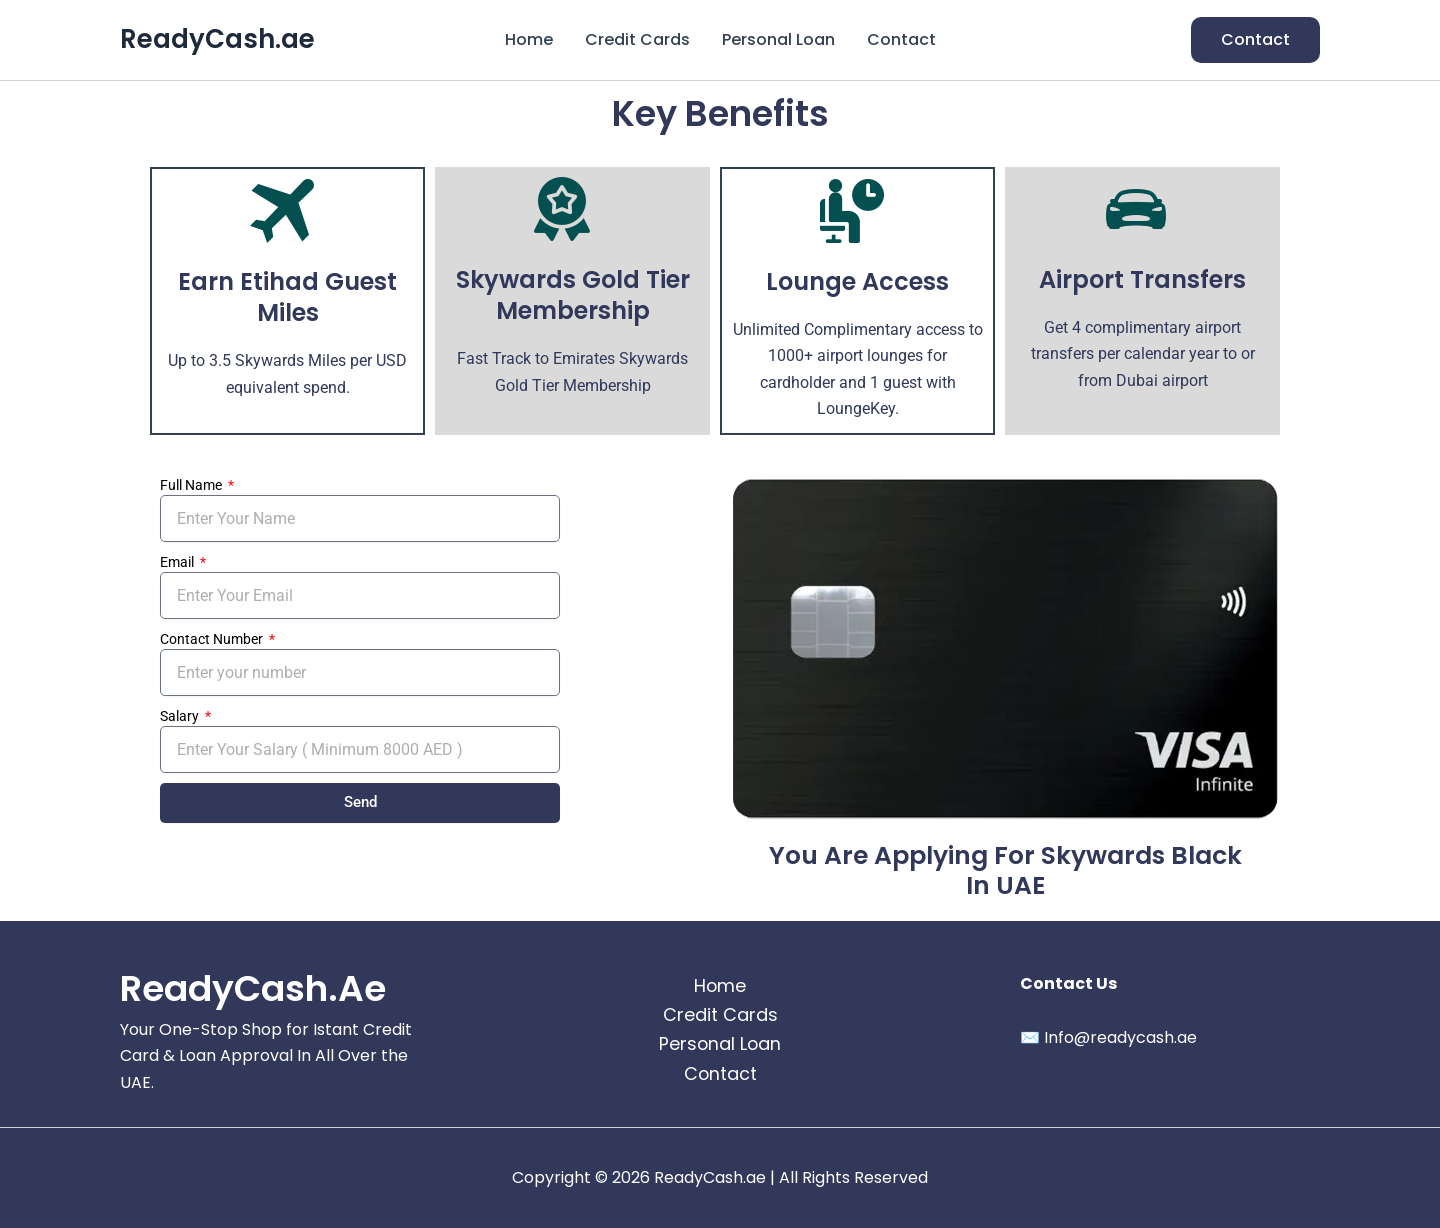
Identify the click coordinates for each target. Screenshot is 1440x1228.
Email (178, 562)
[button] (1255, 40)
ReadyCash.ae (217, 39)
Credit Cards (637, 39)
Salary (181, 716)
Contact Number (213, 639)
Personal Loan (778, 39)
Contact (901, 39)
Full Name (192, 485)
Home (529, 39)
